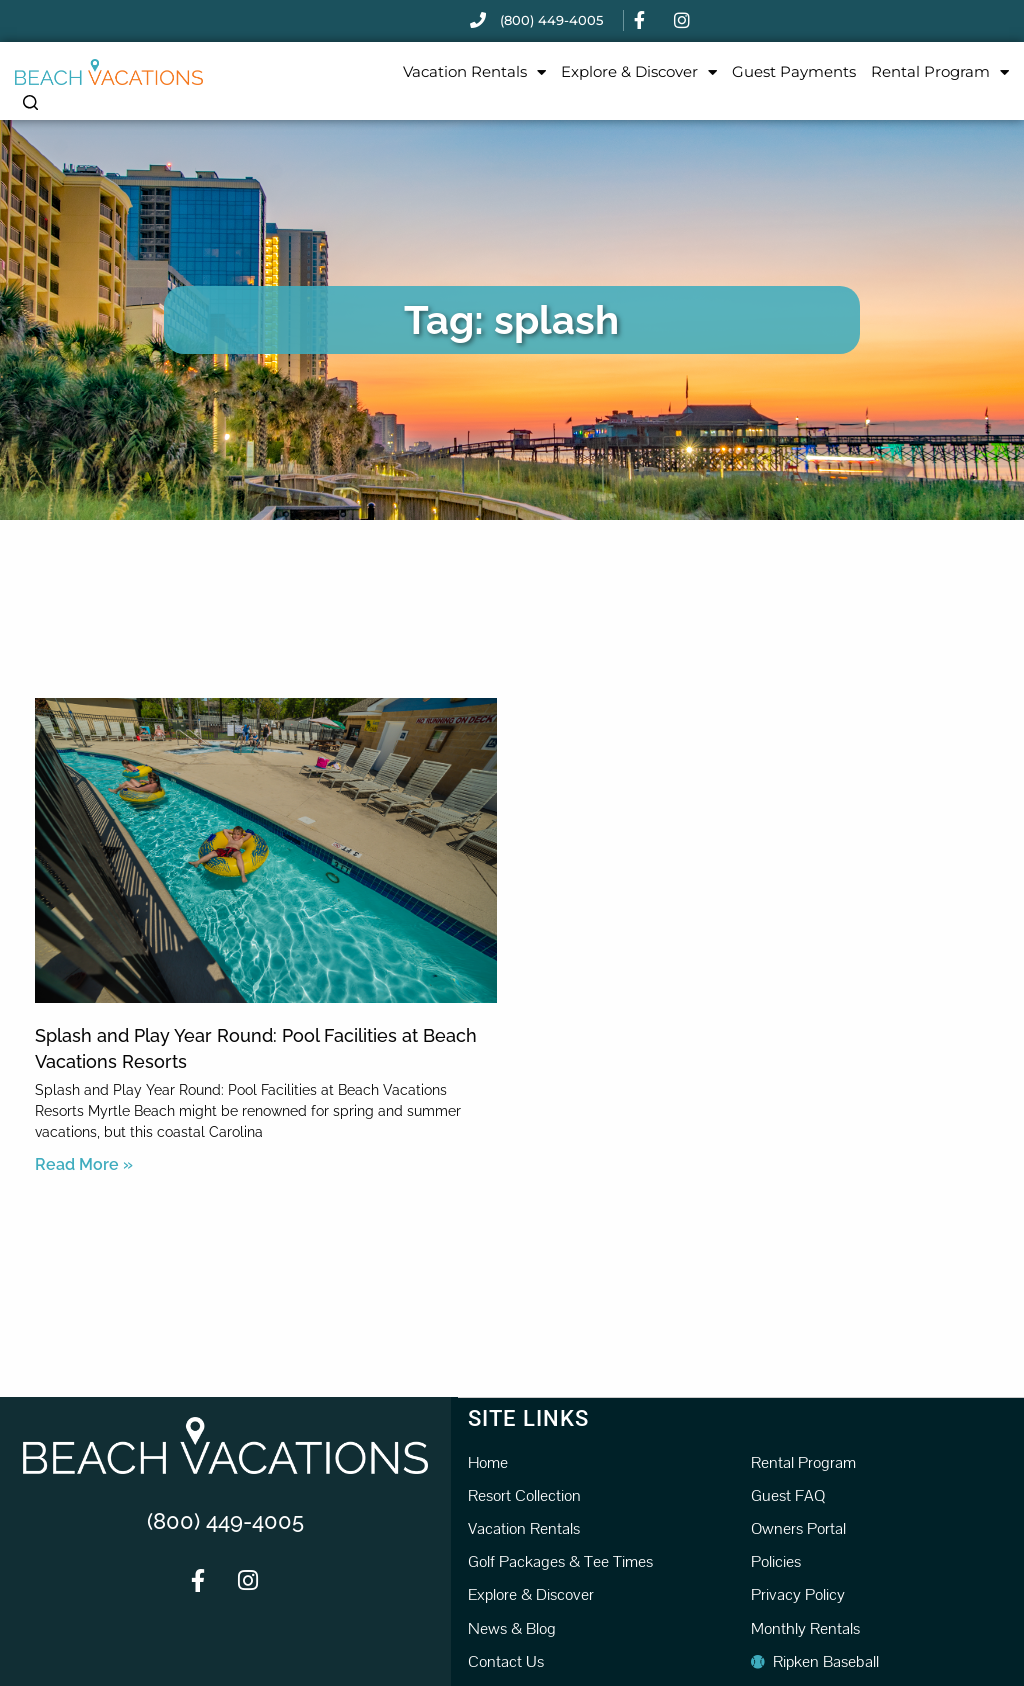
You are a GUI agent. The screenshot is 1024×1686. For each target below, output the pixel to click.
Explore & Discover (639, 72)
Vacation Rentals (474, 72)
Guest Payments (794, 71)
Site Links (529, 1417)
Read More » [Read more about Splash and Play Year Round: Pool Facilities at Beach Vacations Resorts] (84, 1164)
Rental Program (940, 72)
